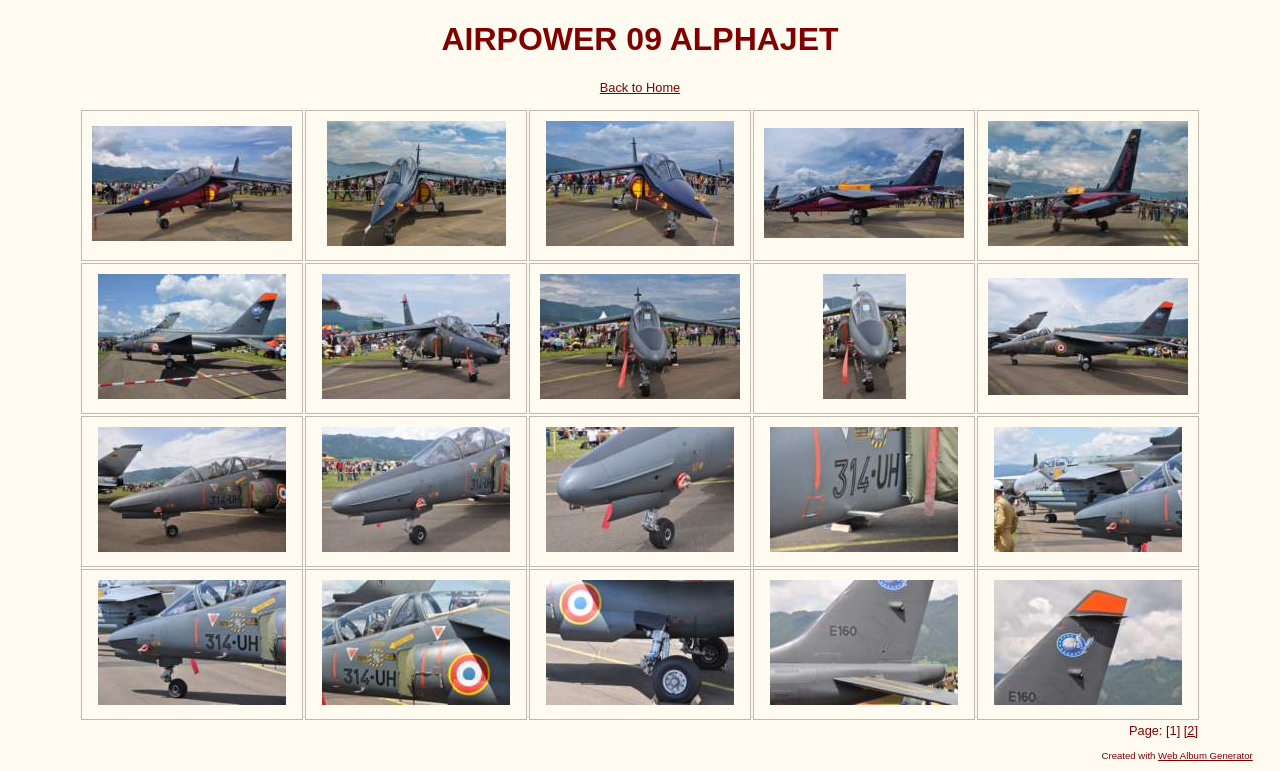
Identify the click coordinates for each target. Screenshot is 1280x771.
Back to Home (640, 87)
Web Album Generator (1205, 755)
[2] (1191, 730)
